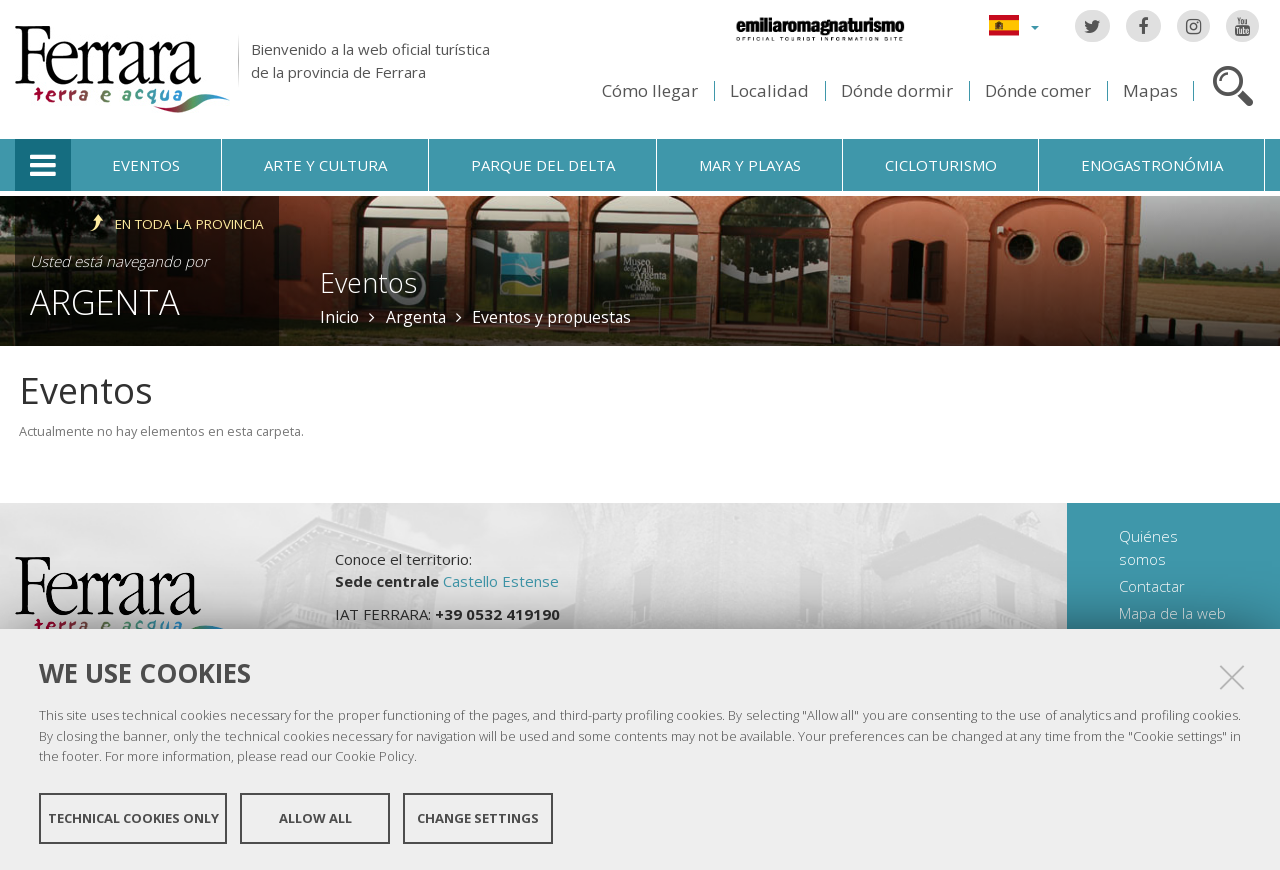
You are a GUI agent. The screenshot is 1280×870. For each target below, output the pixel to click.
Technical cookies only (133, 818)
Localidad (769, 90)
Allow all (315, 818)
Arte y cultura (325, 165)
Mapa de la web (1172, 613)
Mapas (1150, 90)
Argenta (105, 301)
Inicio (339, 317)
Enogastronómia (1152, 165)
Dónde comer (1038, 90)
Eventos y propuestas (551, 317)
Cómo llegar (650, 90)
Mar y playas (750, 165)
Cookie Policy (374, 756)
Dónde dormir (897, 90)
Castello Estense (501, 581)
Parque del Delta (543, 165)
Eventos (146, 165)
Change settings (478, 818)
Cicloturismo (941, 165)
